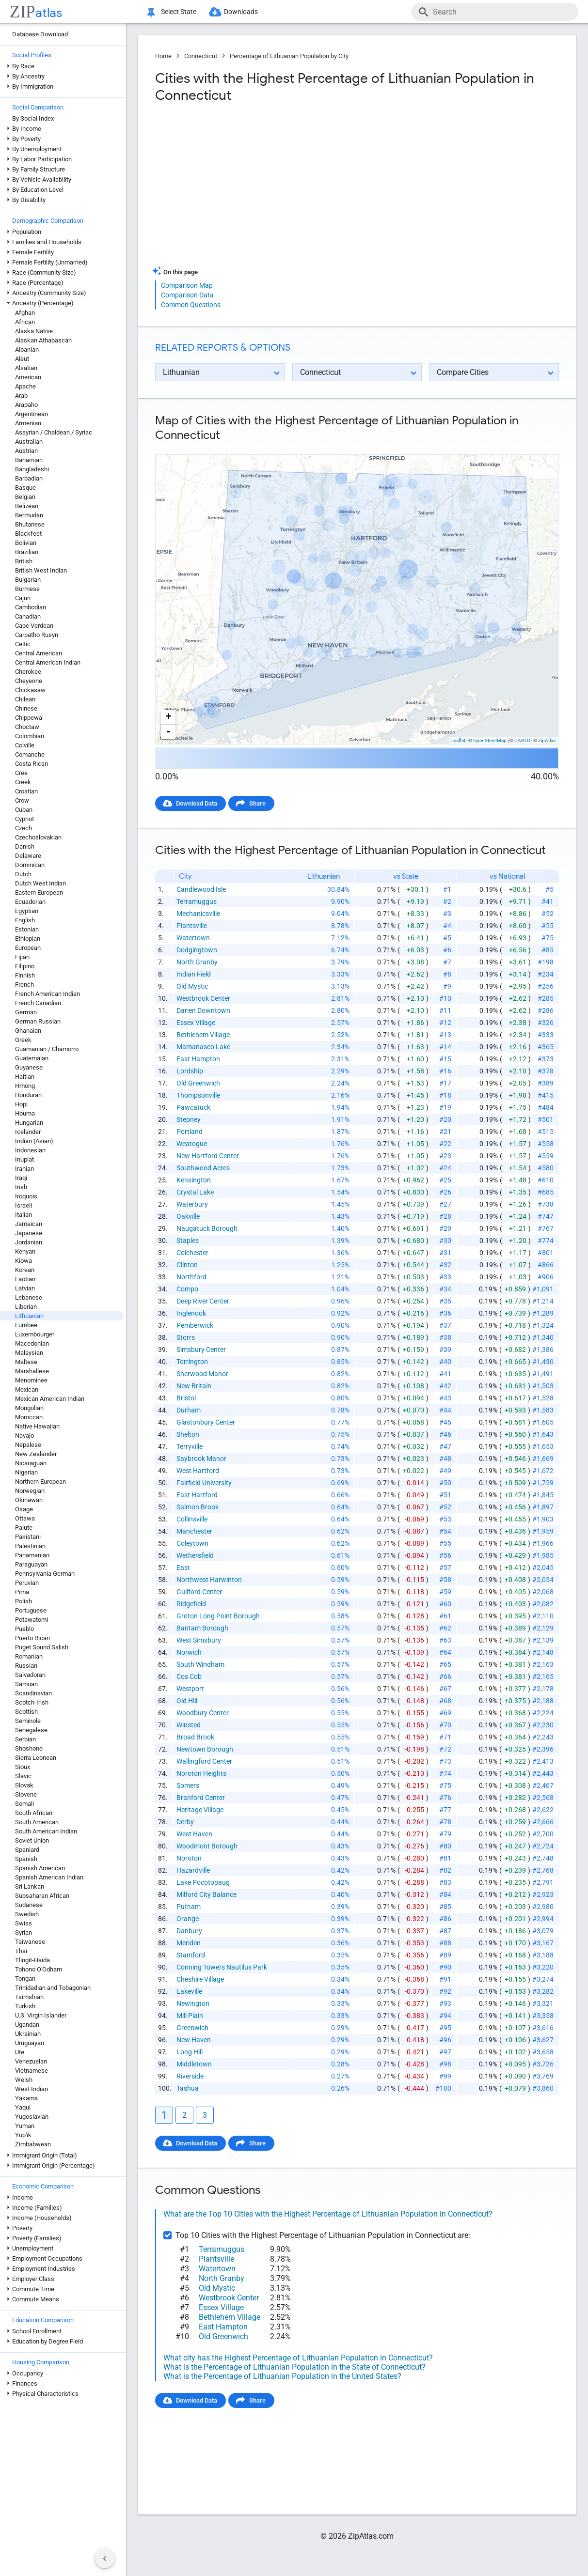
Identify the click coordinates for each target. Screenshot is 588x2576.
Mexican (26, 1389)
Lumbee (26, 1325)
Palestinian (30, 1546)
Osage (24, 1509)
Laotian (25, 1279)
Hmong (25, 1085)
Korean (24, 1269)
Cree (21, 772)
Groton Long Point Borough (218, 1616)
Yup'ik (23, 2135)
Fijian (22, 957)
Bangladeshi (32, 469)
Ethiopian (27, 938)
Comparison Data (187, 295)
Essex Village (195, 1022)
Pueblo (24, 1628)
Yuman (24, 2125)
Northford (191, 1277)
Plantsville (191, 926)
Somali (24, 1803)
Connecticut (200, 56)
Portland (189, 1131)
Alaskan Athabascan (43, 340)
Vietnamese (31, 2070)
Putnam (188, 1906)
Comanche (30, 754)
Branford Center (200, 1797)
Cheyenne (28, 680)
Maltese (26, 1362)
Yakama (26, 2098)
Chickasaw (30, 690)
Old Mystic (192, 986)
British (23, 561)
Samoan (26, 1684)
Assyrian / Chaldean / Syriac (53, 432)
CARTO (522, 740)
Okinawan (29, 1500)
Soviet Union (32, 1840)
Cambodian (30, 607)
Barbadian (29, 478)
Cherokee (28, 671)
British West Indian (41, 570)
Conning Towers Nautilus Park (221, 1967)
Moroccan (29, 1417)
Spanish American (40, 1868)
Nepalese (28, 1444)
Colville (24, 745)
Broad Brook (195, 1737)
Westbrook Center (203, 998)
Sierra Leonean (35, 1757)
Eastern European (39, 892)
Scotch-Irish (31, 1702)
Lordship (189, 1071)
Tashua (187, 2088)
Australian (29, 441)
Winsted (188, 1725)
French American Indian (47, 993)
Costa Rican (31, 763)
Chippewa (28, 717)
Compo (187, 1289)
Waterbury (192, 1204)
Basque (25, 487)
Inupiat (24, 1159)
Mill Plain (189, 2015)
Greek (23, 1039)
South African (33, 1812)
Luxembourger (34, 1334)
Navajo (24, 1435)
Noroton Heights (201, 1773)
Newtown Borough (204, 1749)
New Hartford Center (207, 1156)
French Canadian (38, 1003)
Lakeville (189, 1991)
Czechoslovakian (38, 837)
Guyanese (29, 1067)
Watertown (193, 938)
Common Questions (191, 305)
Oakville (188, 1216)
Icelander (28, 1131)
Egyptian (26, 911)
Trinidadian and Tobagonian (53, 1987)
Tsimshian (29, 1997)
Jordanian (28, 1242)
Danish (24, 846)
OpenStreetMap (490, 740)
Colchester (192, 1253)
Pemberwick (194, 1325)
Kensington (193, 1180)
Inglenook (191, 1313)
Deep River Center (202, 1301)
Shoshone (29, 1748)
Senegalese (31, 1730)
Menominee (31, 1380)
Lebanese (28, 1297)
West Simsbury (198, 1640)
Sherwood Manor (202, 1374)
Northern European (40, 1481)
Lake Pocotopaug (203, 1882)
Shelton (187, 1434)
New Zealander (36, 1454)
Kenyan (25, 1251)
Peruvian (27, 1582)
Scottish (26, 1711)
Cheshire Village (200, 1979)
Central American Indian (47, 662)
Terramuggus (196, 901)
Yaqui (23, 2107)
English (25, 920)
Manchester (194, 1531)
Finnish (25, 975)
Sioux (22, 1766)
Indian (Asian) (34, 1141)
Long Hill (189, 2052)
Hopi (21, 1104)
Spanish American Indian (49, 1877)
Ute (19, 2052)
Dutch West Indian (40, 883)
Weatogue (191, 1144)
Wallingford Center (204, 1761)
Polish (23, 1601)
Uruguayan (29, 2043)
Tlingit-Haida (32, 1960)
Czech (23, 828)
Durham (188, 1410)
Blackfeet (28, 533)
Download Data (196, 803)
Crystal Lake (195, 1192)
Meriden (188, 1943)
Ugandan (27, 2024)
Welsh (23, 2079)
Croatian (26, 791)
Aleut (22, 358)
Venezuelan (31, 2061)
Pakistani (28, 1536)
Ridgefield (191, 1604)
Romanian (29, 1656)
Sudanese (29, 1905)
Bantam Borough (202, 1628)
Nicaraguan (31, 1463)
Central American (38, 653)
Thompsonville (198, 1095)
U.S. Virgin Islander (40, 2015)
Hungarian (29, 1122)
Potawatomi (31, 1619)
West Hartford (197, 1470)
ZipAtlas (547, 740)
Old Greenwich (198, 1083)
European (28, 947)
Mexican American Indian (49, 1398)
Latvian (25, 1288)
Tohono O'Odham (38, 1969)
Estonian (27, 929)
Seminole (28, 1720)
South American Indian (46, 1831)
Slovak (24, 1785)
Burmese (27, 588)
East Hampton (198, 1059)
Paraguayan (31, 1564)
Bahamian (29, 460)
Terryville (189, 1446)
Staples (187, 1240)
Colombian (29, 736)
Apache (25, 386)
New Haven (193, 2040)
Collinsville (191, 1519)
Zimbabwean (33, 2144)
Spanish (26, 1858)
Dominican (30, 865)
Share (257, 803)
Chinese (26, 708)
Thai (21, 1951)
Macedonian (32, 1343)
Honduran (28, 1095)
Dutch (23, 874)
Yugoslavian (31, 2116)
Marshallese (32, 1371)
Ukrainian (28, 2033)
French (24, 984)
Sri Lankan (29, 1886)
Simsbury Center (201, 1349)
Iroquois (26, 1196)
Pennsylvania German (45, 1573)
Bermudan (29, 515)
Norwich (189, 1652)
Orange (187, 1919)
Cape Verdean (34, 625)
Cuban (23, 809)
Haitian (24, 1076)
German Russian (38, 1021)
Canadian (28, 616)
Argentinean (31, 414)
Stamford (190, 1955)
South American (37, 1822)
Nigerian (26, 1472)
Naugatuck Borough (207, 1228)
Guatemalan (31, 1058)
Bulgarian (28, 579)
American (28, 377)
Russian (26, 1665)
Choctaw (27, 726)
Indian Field (193, 974)
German (26, 1012)
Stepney (188, 1119)
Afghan (25, 312)
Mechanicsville (198, 913)
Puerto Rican (32, 1638)
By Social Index (33, 118)
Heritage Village (199, 1810)
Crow (22, 800)
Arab (21, 395)
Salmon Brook (197, 1507)
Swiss (23, 1923)
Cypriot (24, 818)
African (25, 322)
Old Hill (186, 1701)
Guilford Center (199, 1592)
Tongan (25, 1978)
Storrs (185, 1337)
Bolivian (25, 542)
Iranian (24, 1168)
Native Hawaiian (37, 1426)
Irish (21, 1187)
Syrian (23, 1932)
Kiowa (23, 1260)
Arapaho (26, 404)
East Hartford (197, 1495)
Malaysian (29, 1352)
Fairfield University (204, 1483)
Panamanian (32, 1555)
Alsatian (26, 368)
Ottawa (25, 1518)
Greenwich (192, 2028)
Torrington (192, 1362)
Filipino (24, 966)
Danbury (189, 1931)
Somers (187, 1785)
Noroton (189, 1858)
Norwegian (30, 1490)
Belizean (26, 506)
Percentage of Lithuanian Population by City (289, 56)
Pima (22, 1592)
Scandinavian (33, 1693)
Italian (23, 1214)
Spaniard (27, 1849)
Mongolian (29, 1408)
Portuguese (31, 1610)
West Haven (194, 1834)
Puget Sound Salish (41, 1647)
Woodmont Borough (207, 1846)
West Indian (31, 2089)
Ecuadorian (30, 901)
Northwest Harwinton (209, 1579)
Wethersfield (195, 1555)
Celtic (23, 644)
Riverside (190, 2076)
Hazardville (193, 1870)
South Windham (200, 1664)
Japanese (28, 1233)
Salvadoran (30, 1674)
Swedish (27, 1914)
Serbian (25, 1739)
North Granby (197, 962)
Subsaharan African (42, 1895)
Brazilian (26, 552)
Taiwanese (30, 1941)
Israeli (23, 1205)
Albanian (27, 349)
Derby (185, 1822)
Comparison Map (187, 285)
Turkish (25, 2006)
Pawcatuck (193, 1107)
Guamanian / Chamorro (47, 1049)
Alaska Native (34, 331)
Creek (23, 782)
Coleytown (192, 1543)
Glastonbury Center (205, 1422)
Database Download (40, 34)
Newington (192, 2003)
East (183, 1567)
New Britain (193, 1386)
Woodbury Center (202, 1713)
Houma (25, 1113)
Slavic (23, 1776)
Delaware (28, 855)
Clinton (187, 1265)
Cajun (23, 598)
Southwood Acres (203, 1168)
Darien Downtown (203, 1010)
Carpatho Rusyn (36, 634)
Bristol (186, 1398)
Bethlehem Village (203, 1035)
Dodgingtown (196, 950)
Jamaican (28, 1223)
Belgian (25, 496)
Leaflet (458, 740)
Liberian (26, 1306)
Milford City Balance (206, 1894)
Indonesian (30, 1150)
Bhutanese (30, 524)
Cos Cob (189, 1676)
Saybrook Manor (201, 1458)
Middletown (194, 2064)
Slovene (26, 1794)
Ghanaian (28, 1030)
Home (163, 56)
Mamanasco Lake (203, 1047)
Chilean (25, 699)
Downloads (241, 12)
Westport (190, 1688)
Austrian (26, 450)
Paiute (23, 1527)
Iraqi (21, 1177)
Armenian (28, 423)
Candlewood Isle (201, 889)
